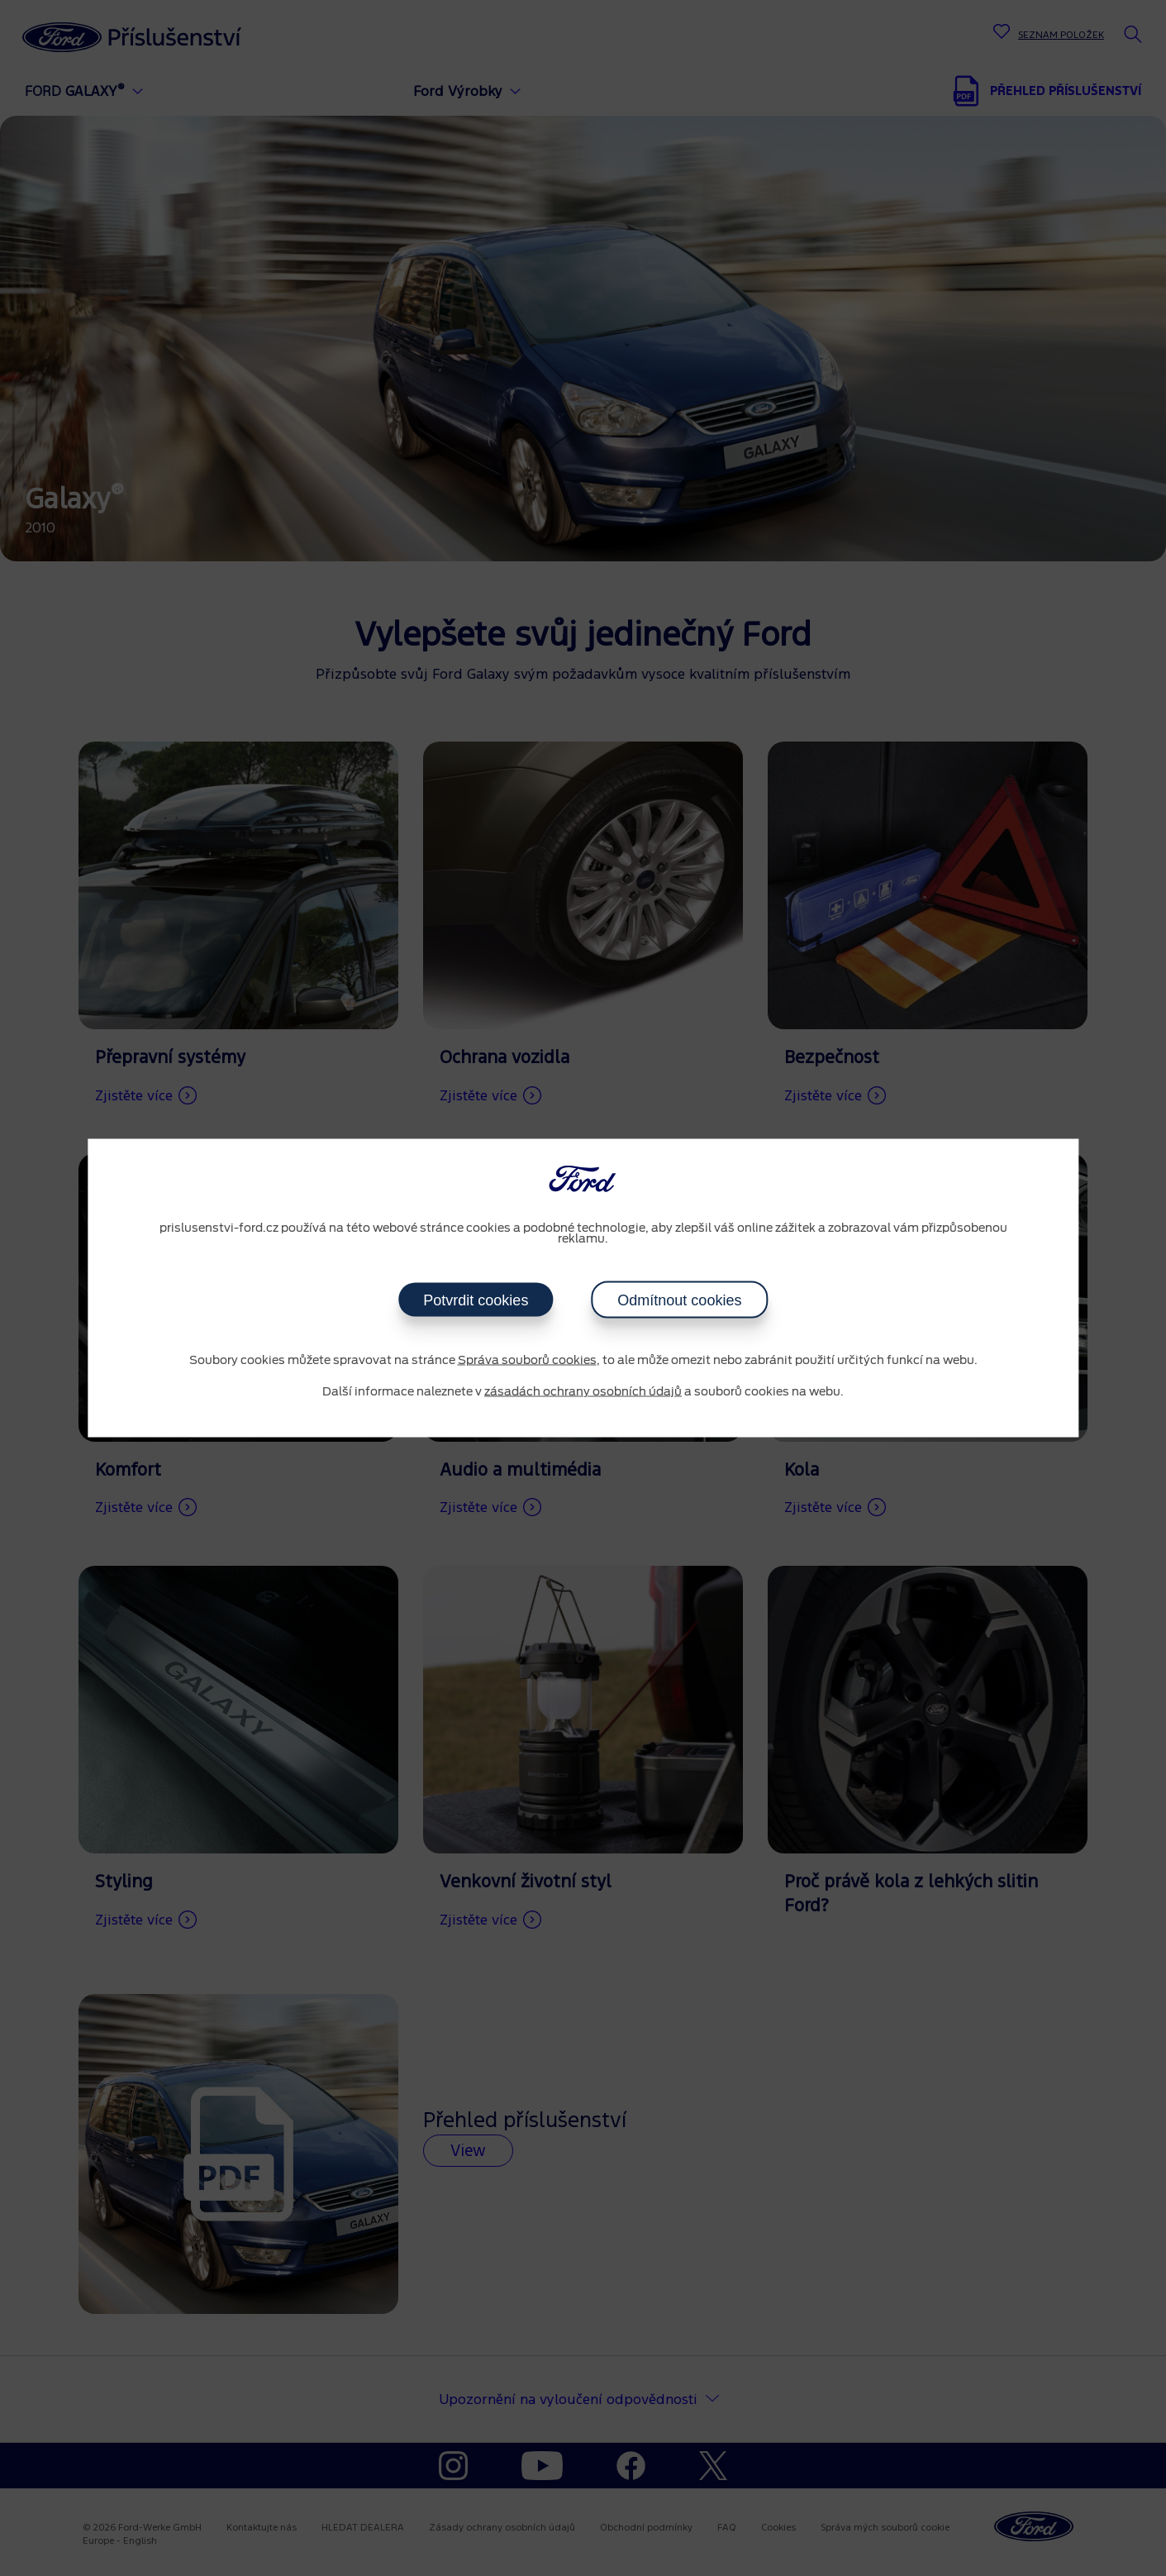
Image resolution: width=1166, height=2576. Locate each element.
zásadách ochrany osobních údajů (583, 1391)
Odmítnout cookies (679, 1300)
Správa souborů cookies (527, 1361)
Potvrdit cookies (475, 1300)
